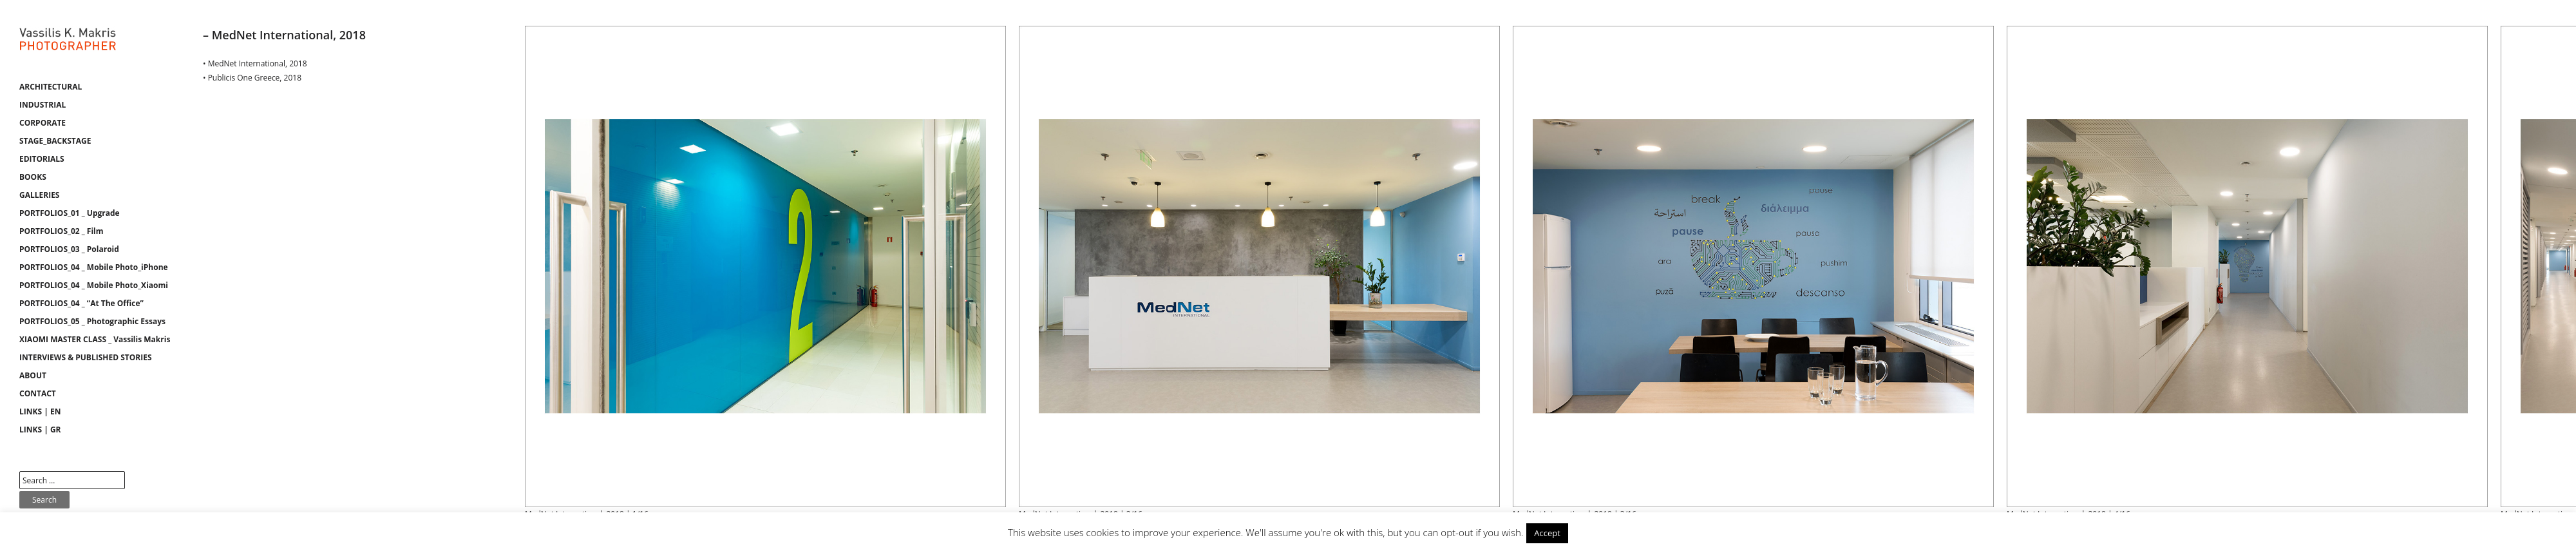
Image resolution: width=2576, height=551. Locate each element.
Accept (1547, 533)
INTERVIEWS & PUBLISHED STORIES (85, 357)
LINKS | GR (40, 429)
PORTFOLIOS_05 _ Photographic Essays (92, 321)
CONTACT (37, 393)
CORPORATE (42, 122)
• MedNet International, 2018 (255, 63)
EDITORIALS (41, 158)
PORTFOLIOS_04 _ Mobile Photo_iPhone (93, 267)
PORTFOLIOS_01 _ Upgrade (69, 213)
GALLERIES (39, 194)
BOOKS (32, 176)
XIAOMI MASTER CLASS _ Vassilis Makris (94, 339)
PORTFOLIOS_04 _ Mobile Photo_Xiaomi (93, 285)
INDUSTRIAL (42, 104)
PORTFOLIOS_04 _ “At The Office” (81, 303)
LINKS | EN (40, 411)
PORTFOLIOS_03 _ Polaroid (69, 249)
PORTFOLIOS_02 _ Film (61, 231)
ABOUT (32, 375)
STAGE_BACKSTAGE (55, 140)
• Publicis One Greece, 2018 (252, 77)
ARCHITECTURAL (50, 86)
